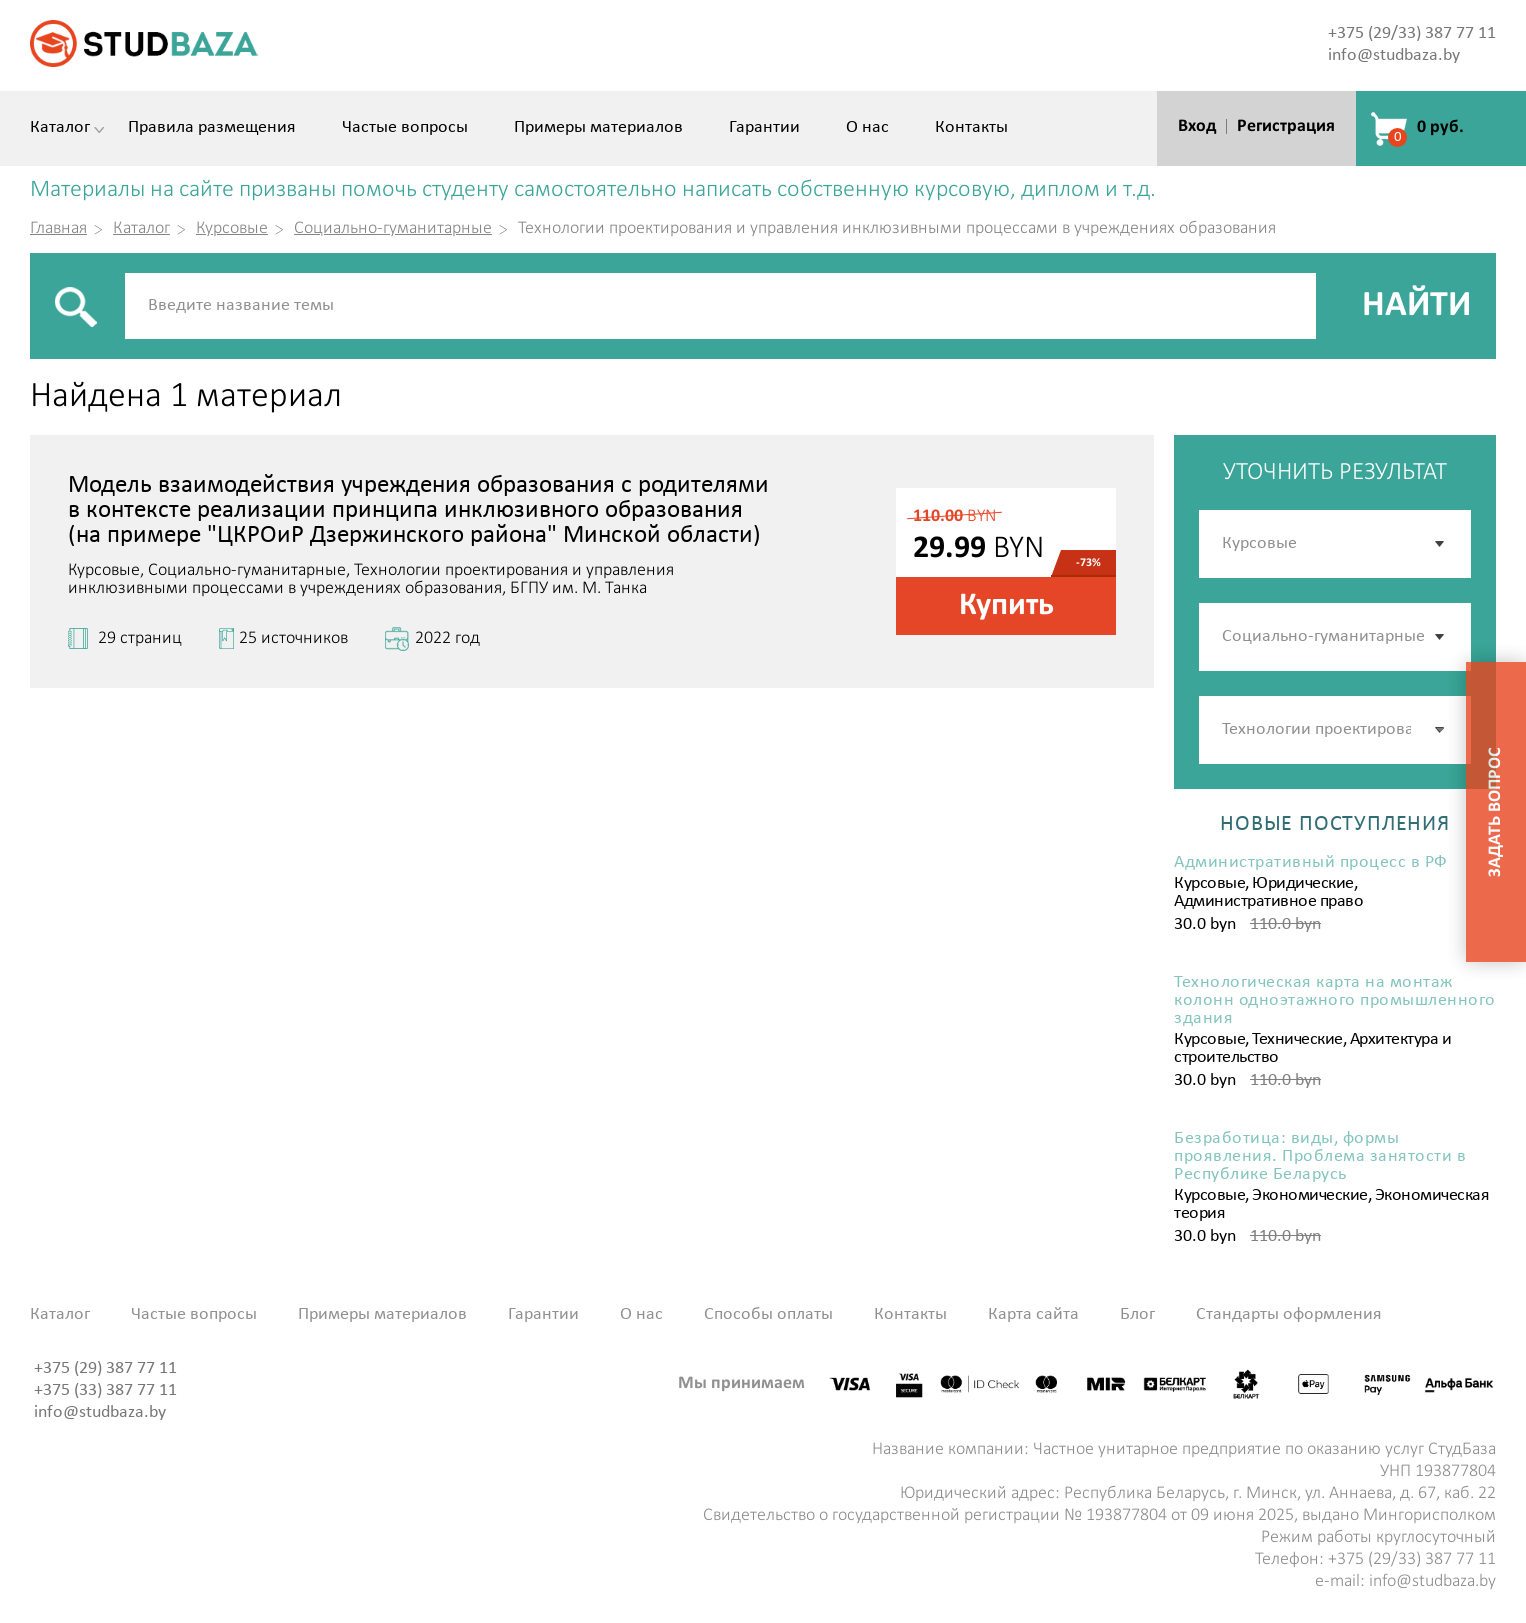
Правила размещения (212, 128)
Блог (1137, 1315)
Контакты (971, 128)
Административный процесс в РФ (1311, 863)
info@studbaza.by (1394, 55)
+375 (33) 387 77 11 (105, 1390)
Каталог (60, 128)
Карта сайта (1033, 1315)
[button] (1441, 730)
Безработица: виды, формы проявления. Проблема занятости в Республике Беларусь (1320, 1157)
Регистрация (1286, 126)
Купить (1006, 606)
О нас (867, 128)
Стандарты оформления (1289, 1315)
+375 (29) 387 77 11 (105, 1368)
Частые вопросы (405, 128)
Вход (1197, 126)
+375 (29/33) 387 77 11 (1412, 33)
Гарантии (764, 128)
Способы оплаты (768, 1315)
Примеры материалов (598, 128)
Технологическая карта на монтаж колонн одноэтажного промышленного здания (1335, 1001)
